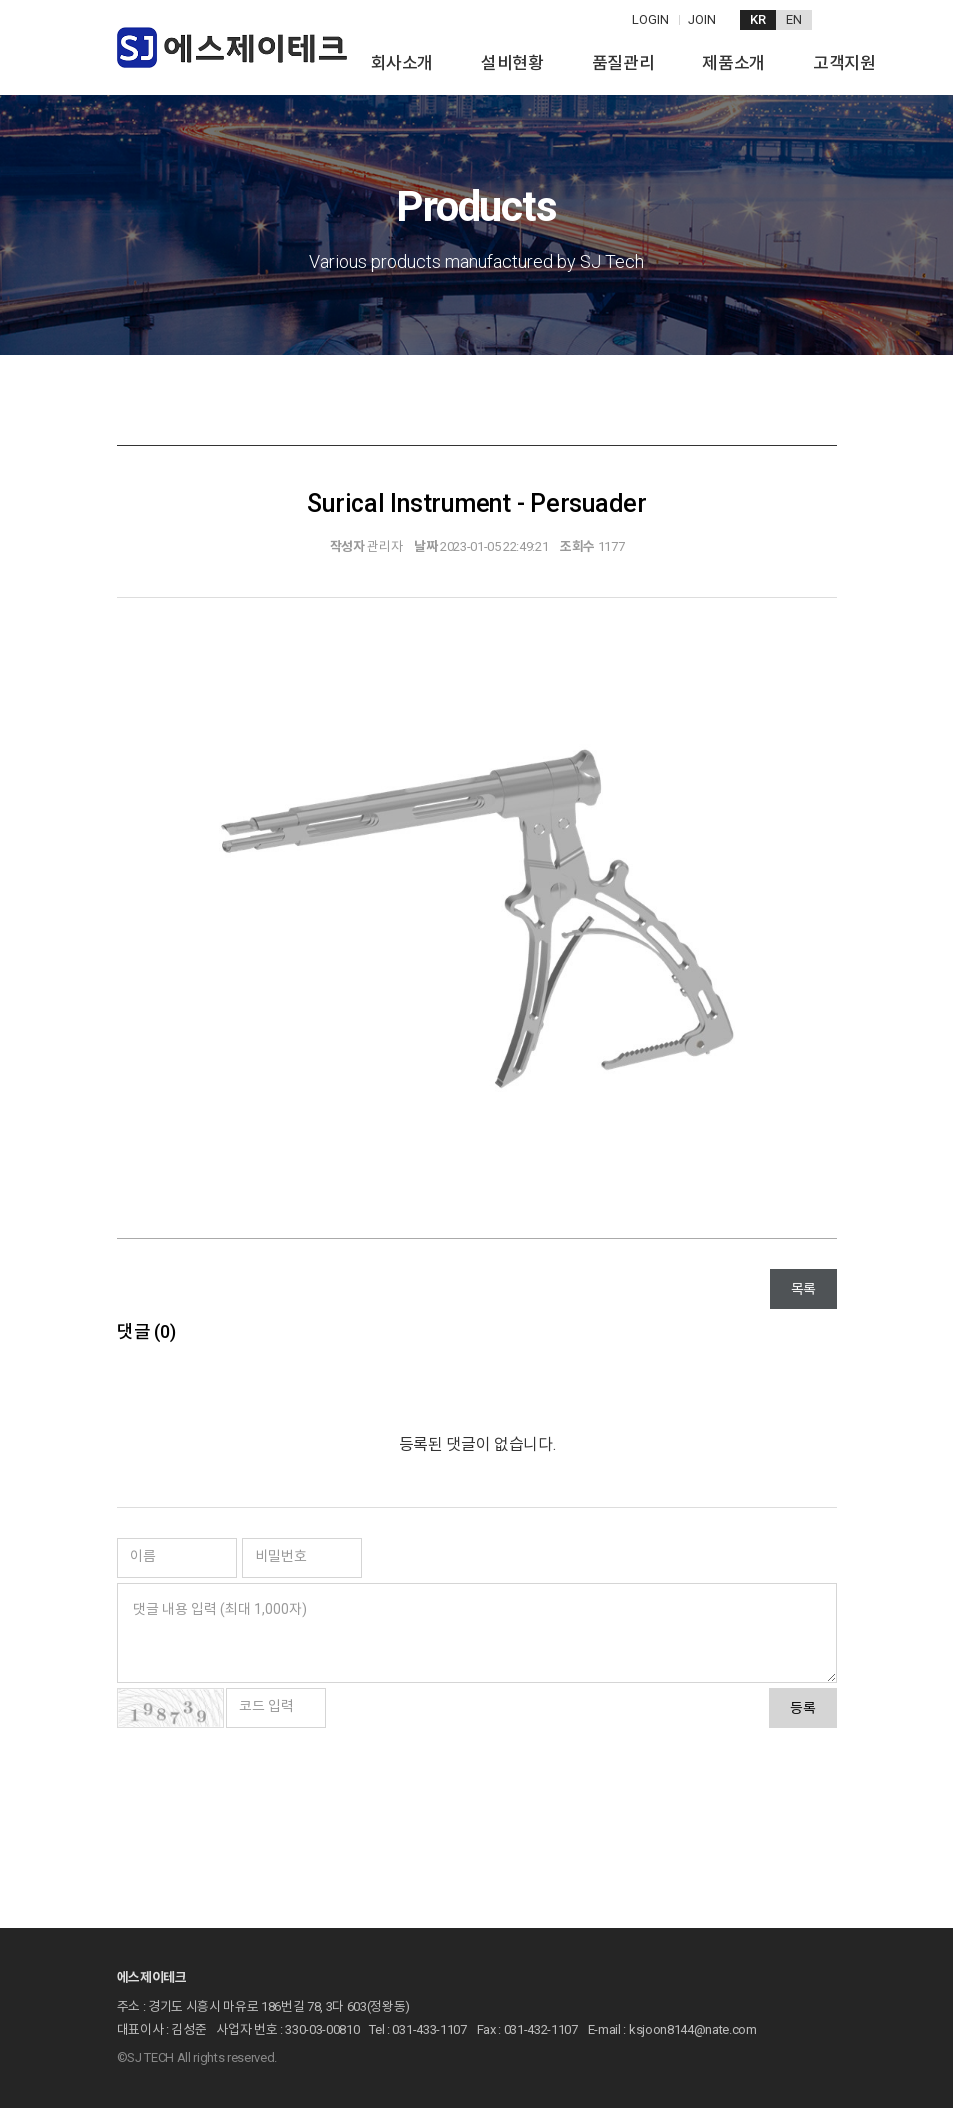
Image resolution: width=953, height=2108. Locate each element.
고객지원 (844, 63)
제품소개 (733, 63)
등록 (803, 1708)
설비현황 (512, 63)
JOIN (702, 19)
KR (758, 19)
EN (794, 19)
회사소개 (402, 63)
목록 (802, 1289)
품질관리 (623, 63)
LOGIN (650, 19)
